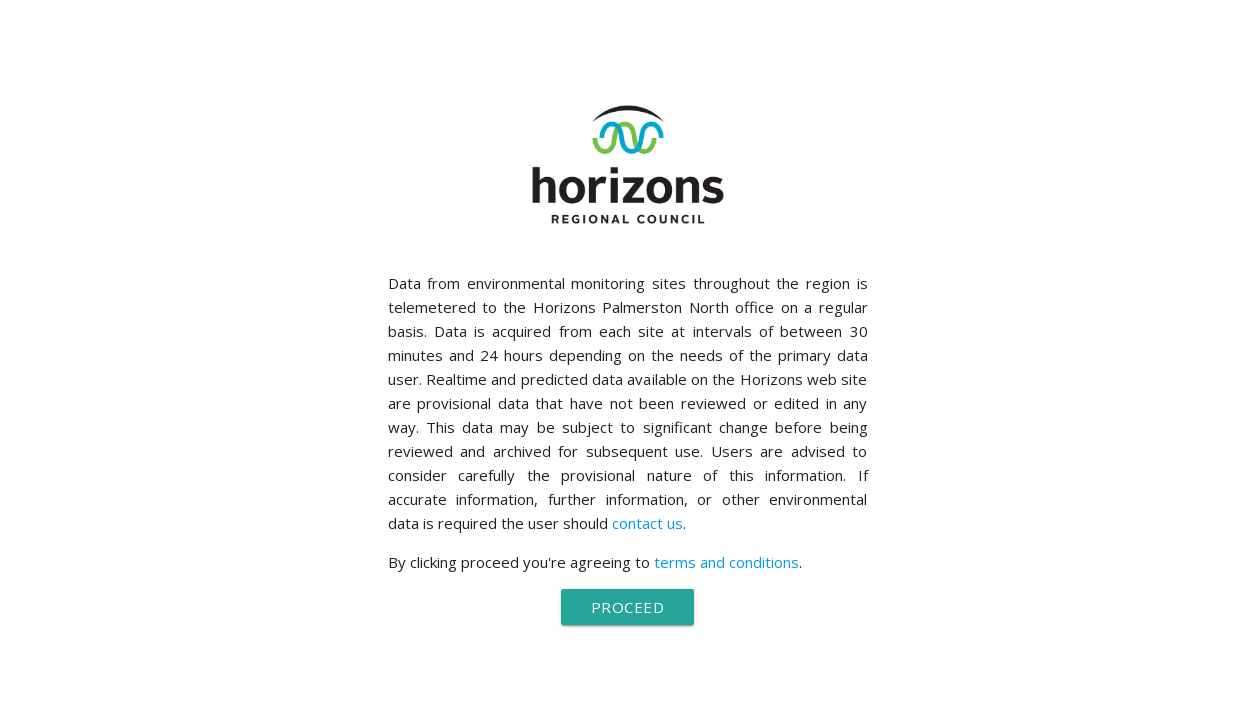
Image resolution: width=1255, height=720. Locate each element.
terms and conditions (726, 562)
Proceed (628, 607)
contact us (647, 523)
